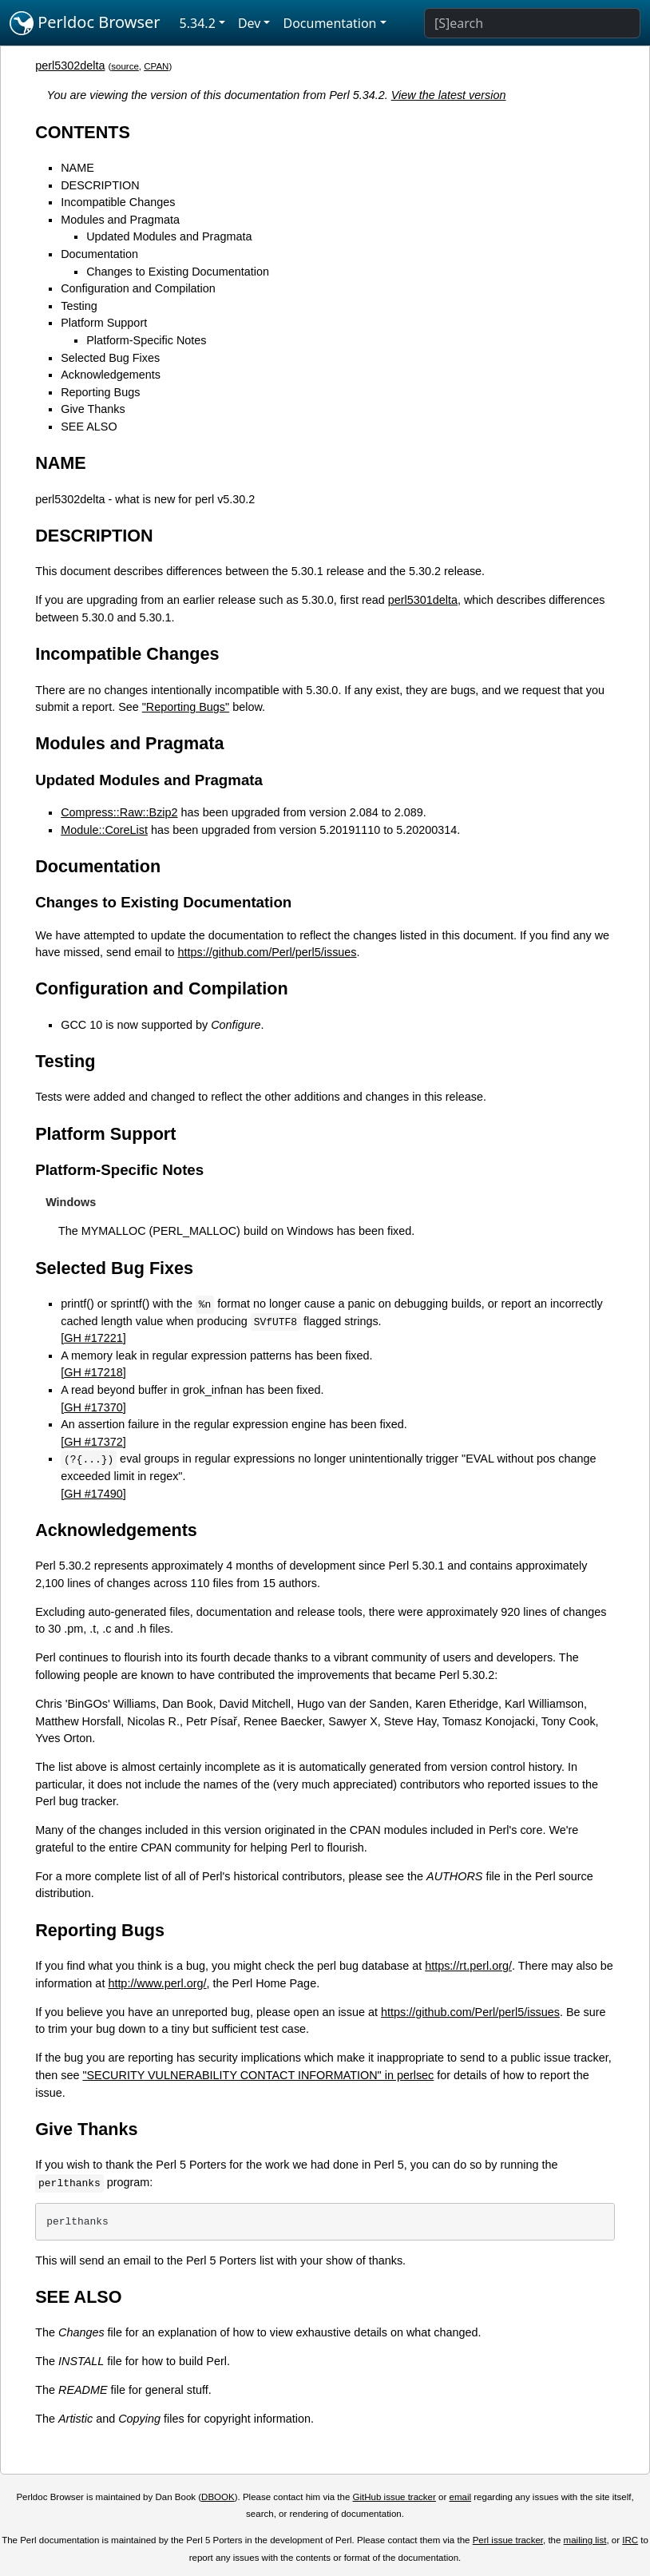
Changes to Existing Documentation (177, 271)
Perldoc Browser (85, 23)
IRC (630, 2540)
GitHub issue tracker (394, 2497)
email (461, 2497)
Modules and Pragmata (120, 219)
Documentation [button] (329, 23)
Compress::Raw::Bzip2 (119, 812)
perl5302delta (70, 65)
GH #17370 (93, 1407)
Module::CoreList (104, 830)
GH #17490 (93, 1493)
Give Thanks (93, 409)
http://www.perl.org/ (157, 1983)
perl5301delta (423, 599)
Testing (79, 306)
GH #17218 (93, 1372)
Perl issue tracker (508, 2540)
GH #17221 (93, 1338)
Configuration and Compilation (138, 288)
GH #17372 (93, 1441)
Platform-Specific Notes (146, 340)
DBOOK (218, 2497)
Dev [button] (249, 23)
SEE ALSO (89, 426)
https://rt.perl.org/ (468, 1965)
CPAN (156, 66)
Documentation (99, 254)
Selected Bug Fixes (110, 357)
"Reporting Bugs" (185, 707)
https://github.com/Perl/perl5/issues (267, 952)
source (125, 66)
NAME (77, 167)
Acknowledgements (111, 374)
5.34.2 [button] (198, 23)
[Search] (532, 23)
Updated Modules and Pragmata (169, 236)
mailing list (585, 2540)
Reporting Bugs (100, 392)
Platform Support (104, 322)
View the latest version (448, 95)
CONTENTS (82, 132)
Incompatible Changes (118, 202)
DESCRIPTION (100, 185)
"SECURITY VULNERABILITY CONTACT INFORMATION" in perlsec (258, 2075)
